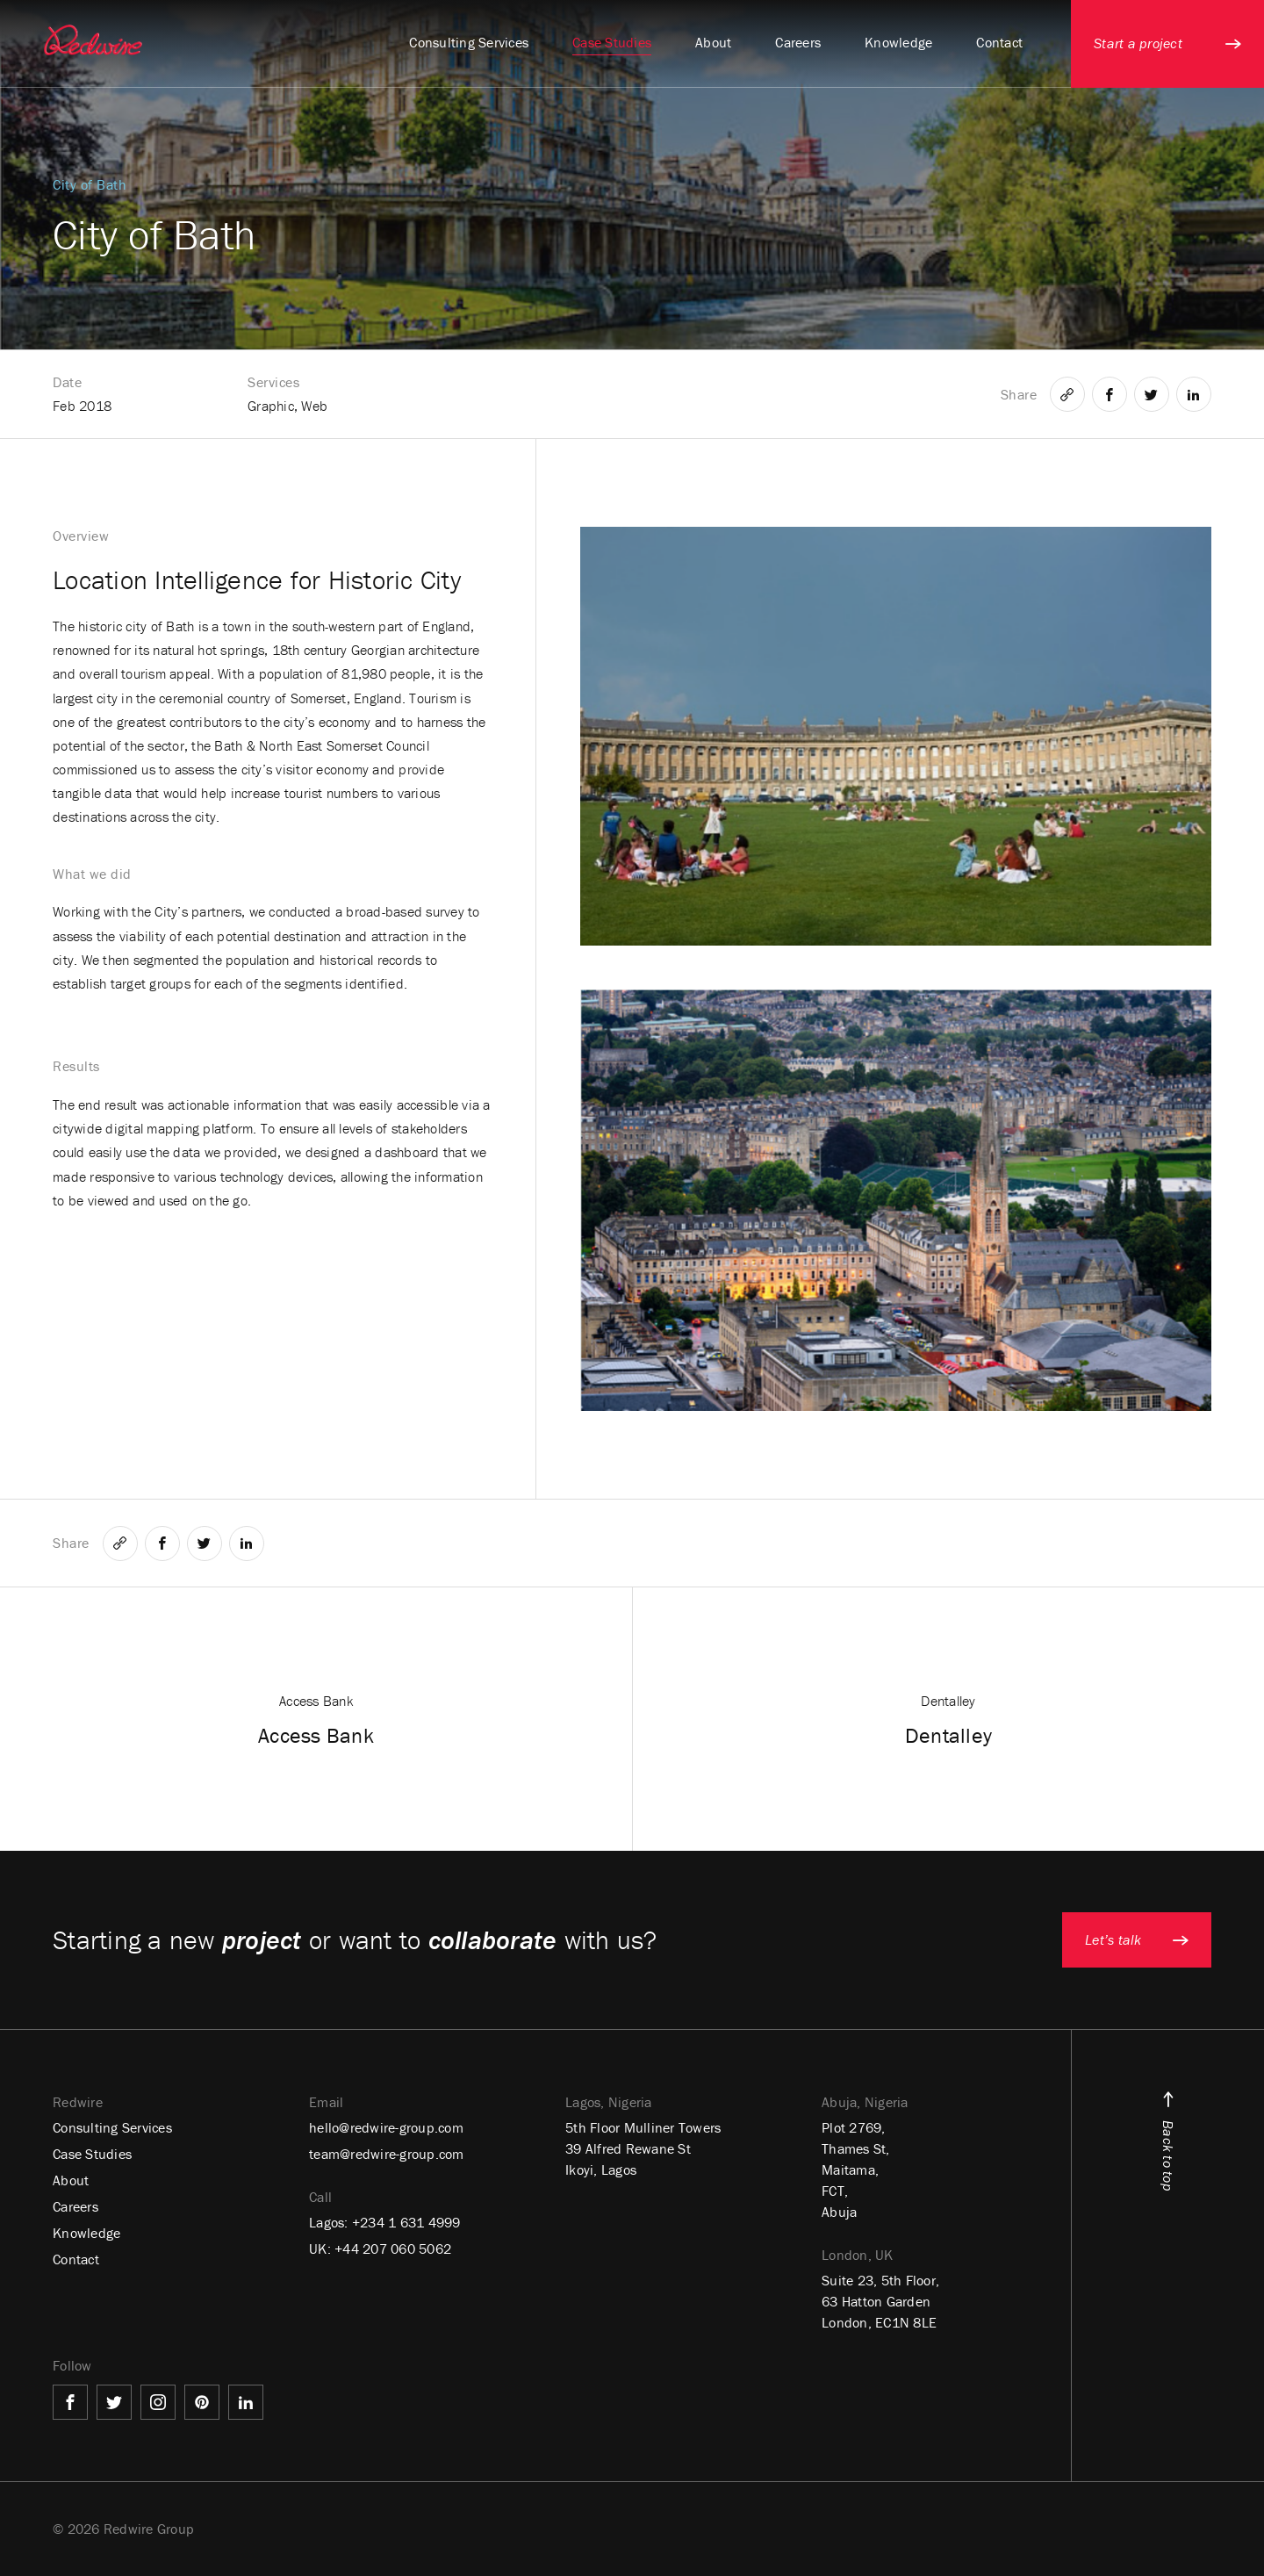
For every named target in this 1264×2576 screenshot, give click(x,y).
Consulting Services (112, 2127)
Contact (76, 2259)
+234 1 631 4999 (406, 2222)
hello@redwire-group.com (386, 2127)
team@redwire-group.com (386, 2153)
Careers (75, 2206)
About (71, 2180)
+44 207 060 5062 (392, 2248)
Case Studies (92, 2153)
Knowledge (86, 2232)
